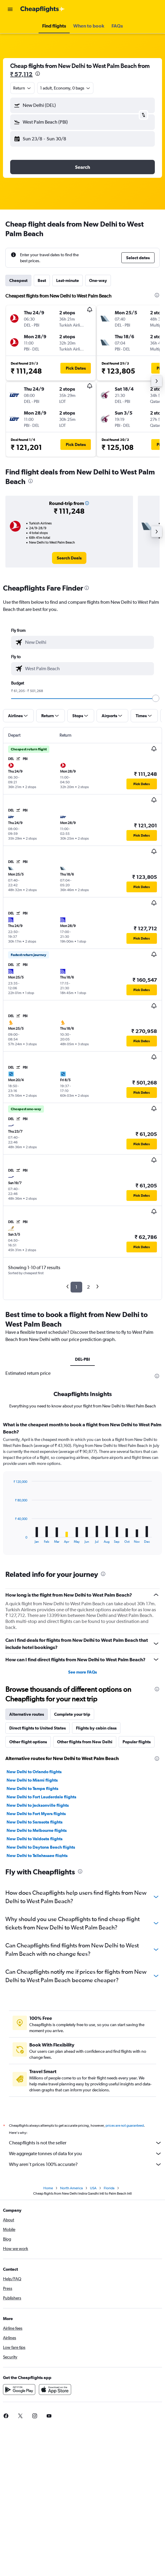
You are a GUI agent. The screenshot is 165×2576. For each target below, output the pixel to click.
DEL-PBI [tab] (82, 1359)
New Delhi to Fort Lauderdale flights (41, 1796)
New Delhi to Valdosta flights (34, 1838)
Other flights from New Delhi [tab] (84, 1741)
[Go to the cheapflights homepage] (42, 9)
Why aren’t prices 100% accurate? (85, 2164)
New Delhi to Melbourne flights (37, 1830)
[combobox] (22, 88)
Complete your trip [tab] (72, 1714)
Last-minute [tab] (67, 280)
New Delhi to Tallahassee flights (37, 1855)
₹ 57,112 (21, 74)
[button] (10, 9)
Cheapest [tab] (18, 280)
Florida (109, 2188)
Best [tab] (42, 280)
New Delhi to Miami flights (32, 1780)
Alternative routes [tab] (26, 1714)
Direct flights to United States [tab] (37, 1728)
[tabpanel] (82, 1490)
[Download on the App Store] (55, 2389)
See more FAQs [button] (82, 1672)
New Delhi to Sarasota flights (34, 1822)
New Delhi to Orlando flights (34, 1771)
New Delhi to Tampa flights (32, 1788)
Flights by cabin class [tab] (96, 1728)
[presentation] (37, 73)
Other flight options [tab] (28, 1741)
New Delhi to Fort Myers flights (36, 1813)
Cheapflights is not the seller (85, 2142)
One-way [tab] (98, 280)
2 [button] (88, 1287)
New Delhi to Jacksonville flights (38, 1805)
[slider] (155, 698)
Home (48, 2188)
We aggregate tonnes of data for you (85, 2153)
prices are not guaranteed (125, 2125)
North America (71, 2188)
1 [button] (76, 1287)
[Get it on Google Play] (19, 2389)
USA (93, 2188)
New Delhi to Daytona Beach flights (41, 1847)
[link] (69, 558)
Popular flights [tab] (137, 1741)
